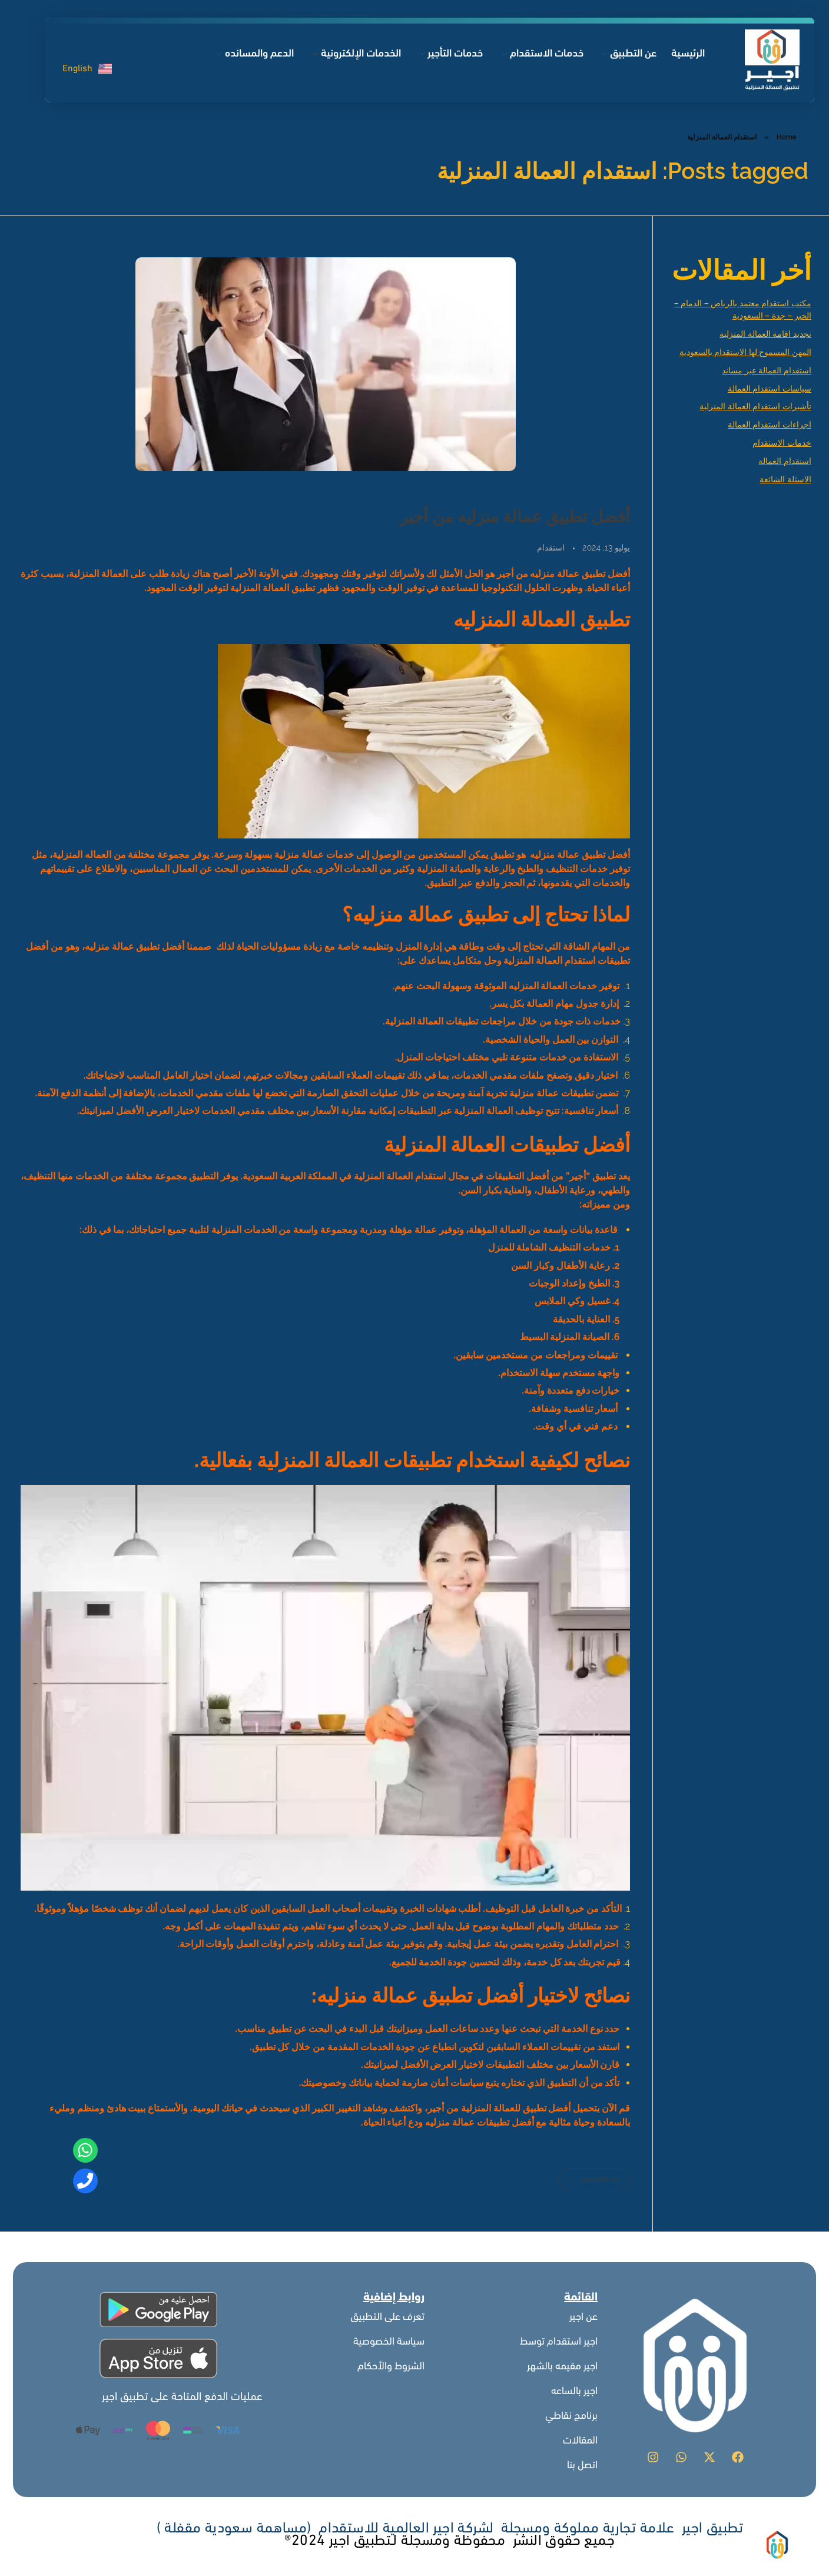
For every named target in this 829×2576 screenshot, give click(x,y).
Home (787, 137)
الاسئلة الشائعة (785, 479)
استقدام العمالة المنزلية (400, 1176)
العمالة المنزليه (539, 986)
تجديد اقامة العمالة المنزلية (765, 334)
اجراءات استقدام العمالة (769, 424)
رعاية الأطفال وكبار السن (560, 1265)
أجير (436, 2108)
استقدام (551, 547)
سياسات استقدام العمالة (769, 388)
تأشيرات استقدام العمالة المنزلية (755, 406)
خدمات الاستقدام (781, 442)
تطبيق (502, 854)
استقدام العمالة (784, 461)
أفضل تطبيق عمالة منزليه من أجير (515, 516)
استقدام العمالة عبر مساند (766, 370)
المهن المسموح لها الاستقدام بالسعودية (745, 352)
